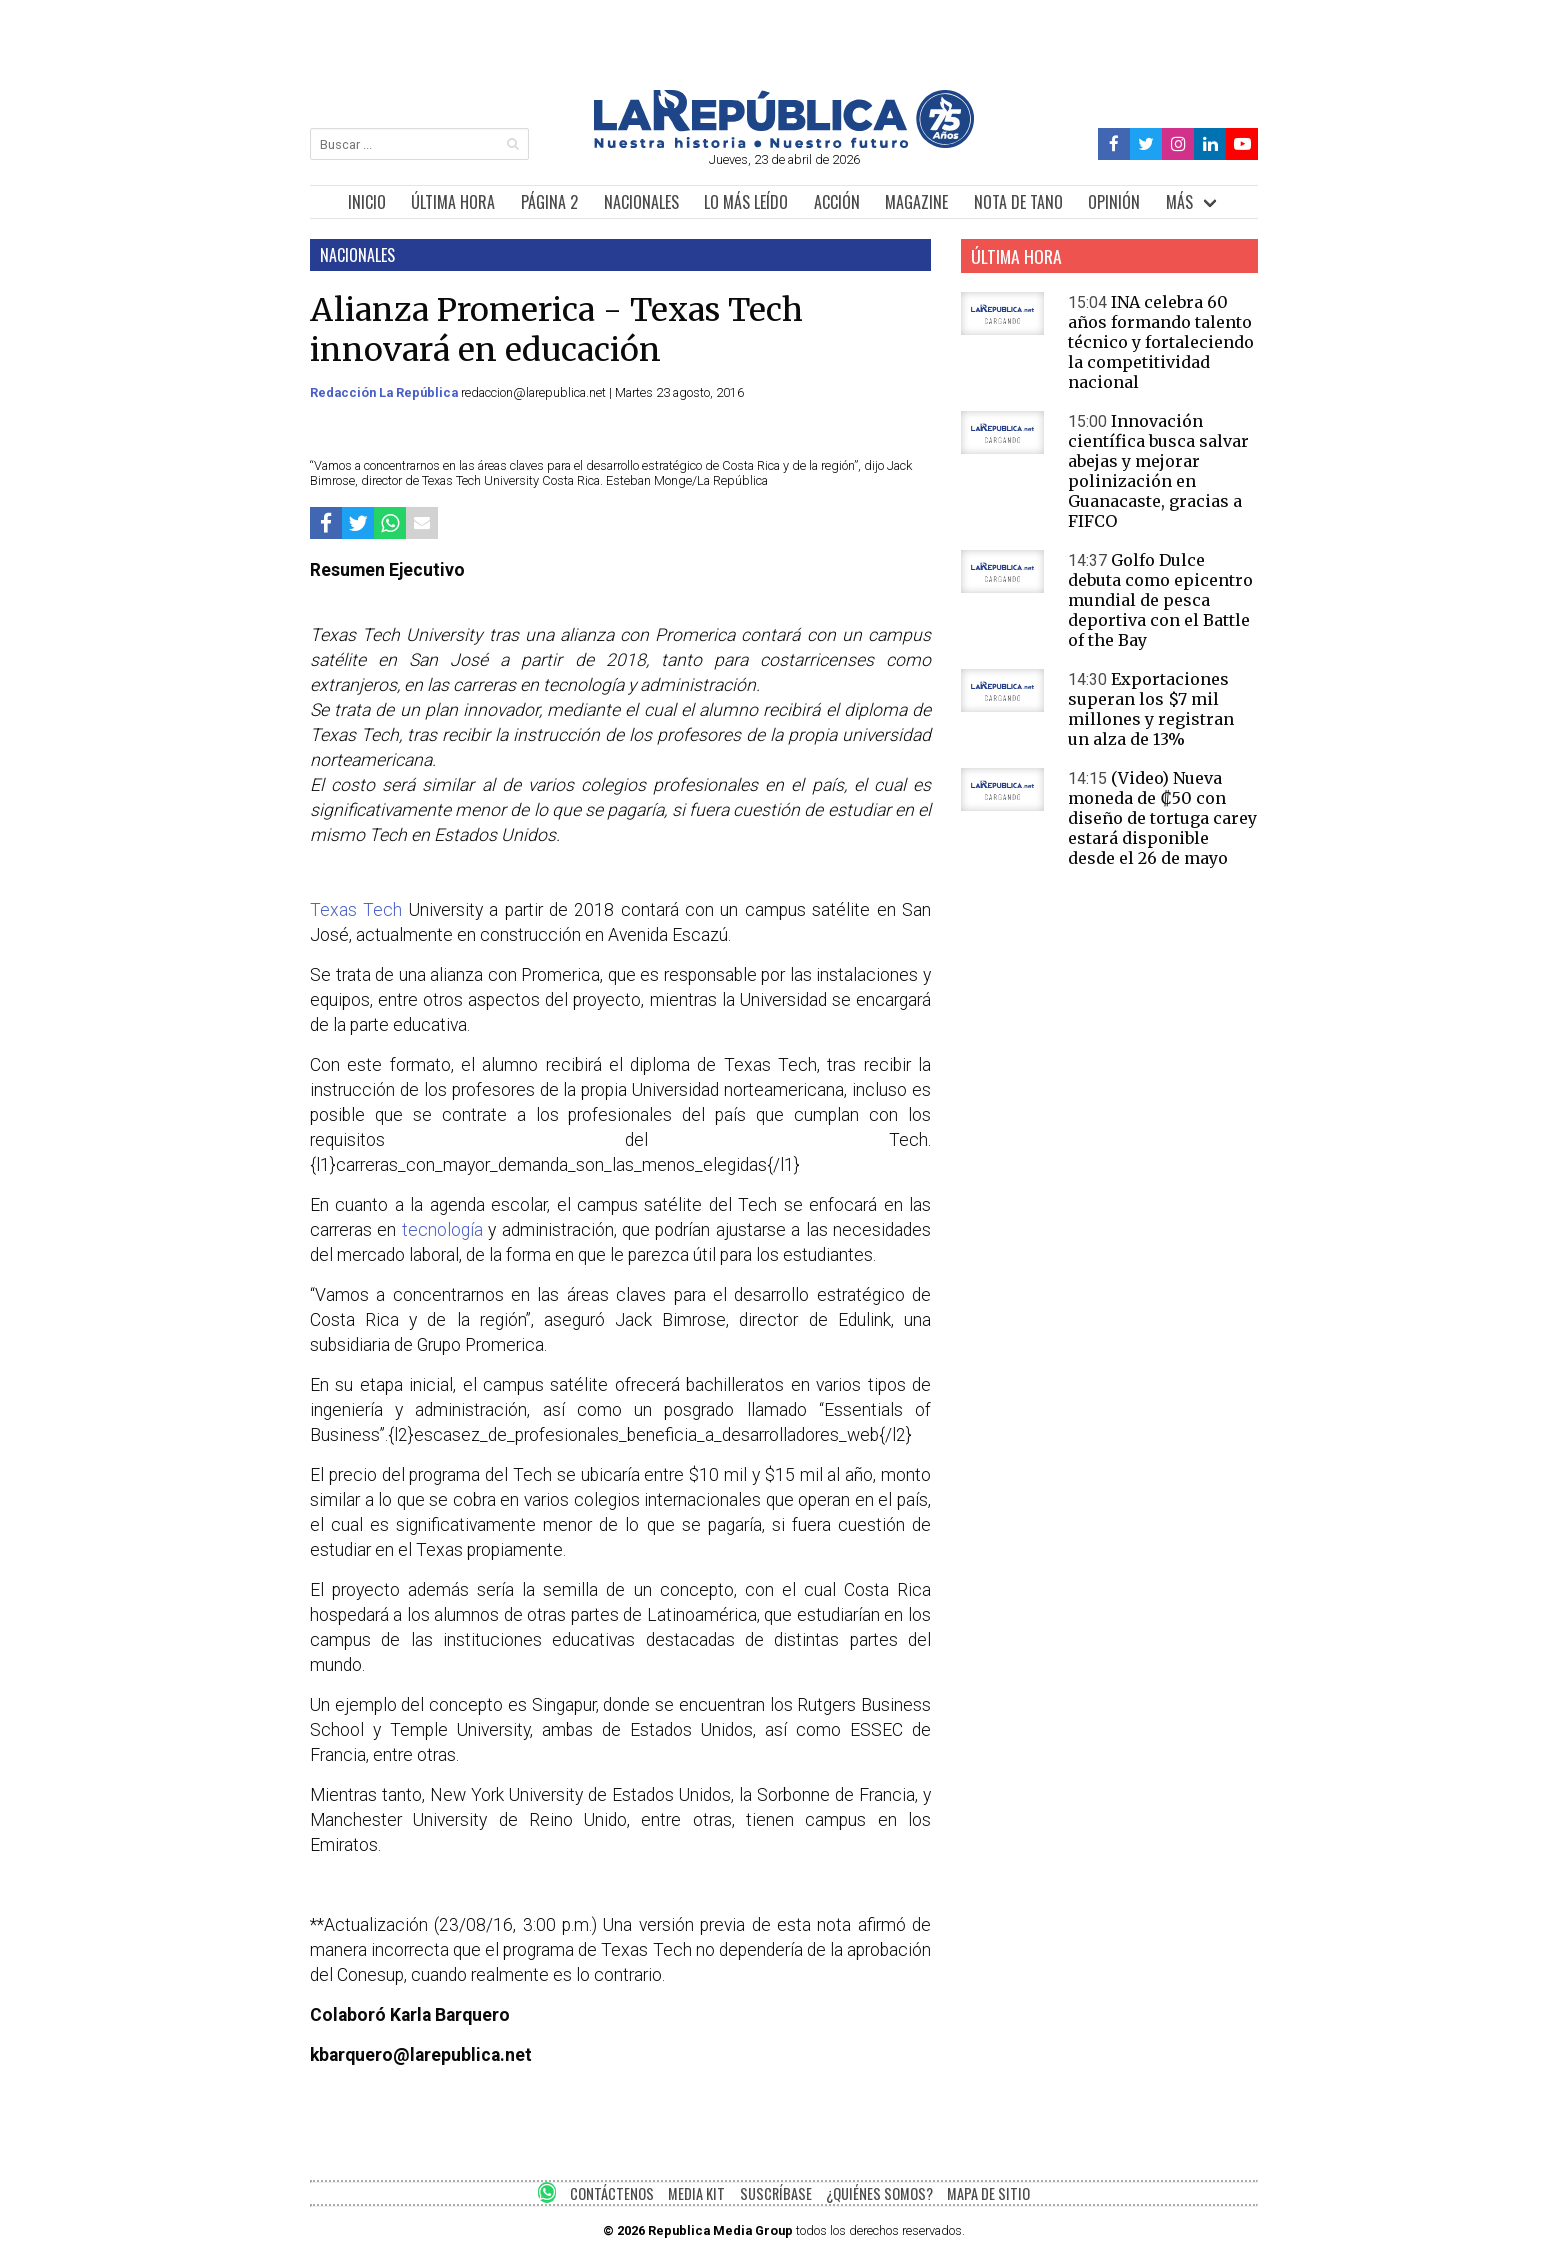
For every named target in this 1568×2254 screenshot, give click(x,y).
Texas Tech (359, 910)
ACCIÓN (837, 202)
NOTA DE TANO (1018, 202)
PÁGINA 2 (549, 202)
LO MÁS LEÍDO (746, 202)
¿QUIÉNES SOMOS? (879, 2193)
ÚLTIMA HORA (453, 202)
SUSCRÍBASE (776, 2193)
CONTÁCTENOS (612, 2193)
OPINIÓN (1114, 202)
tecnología (442, 1230)
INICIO (367, 202)
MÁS (1179, 202)
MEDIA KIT (696, 2193)
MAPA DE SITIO (988, 2193)
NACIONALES (641, 202)
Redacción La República (385, 392)
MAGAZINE (916, 202)
